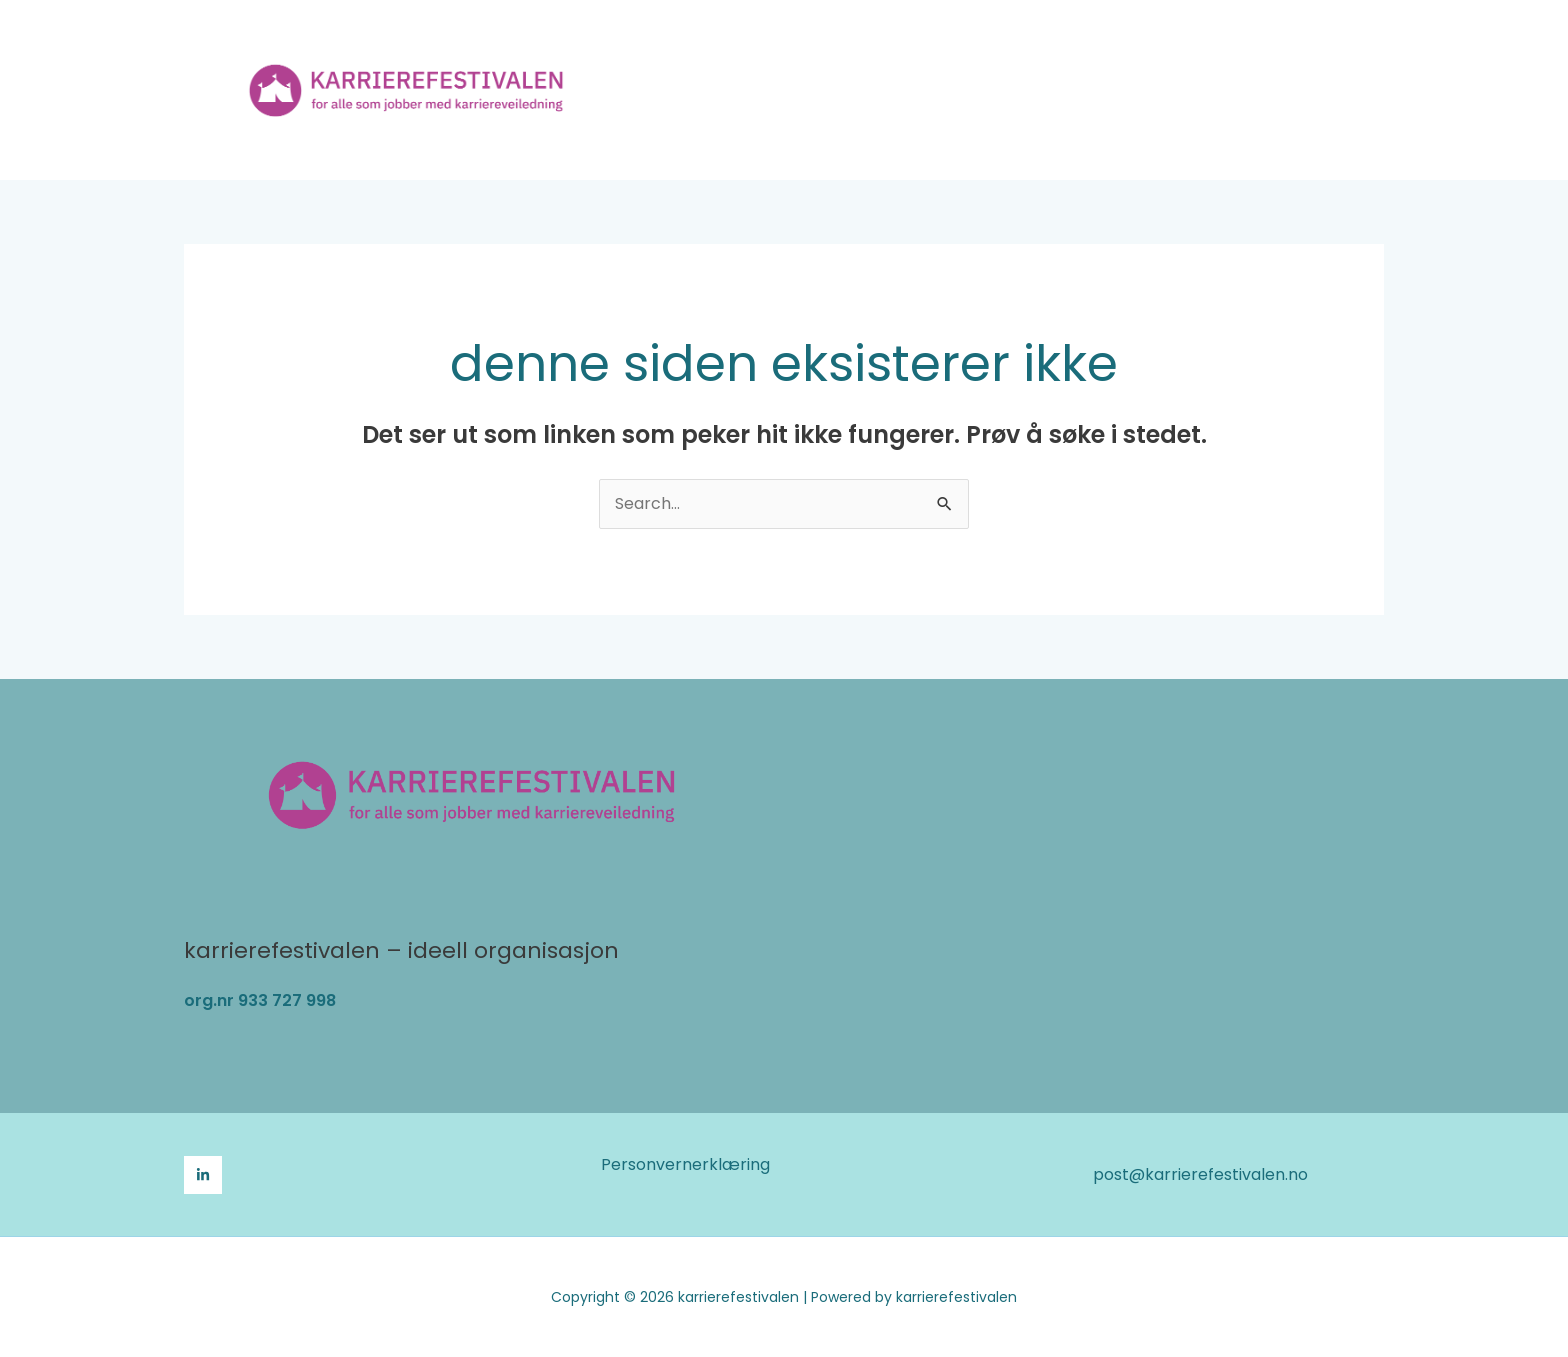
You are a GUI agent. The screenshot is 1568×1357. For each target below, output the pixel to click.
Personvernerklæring (685, 1164)
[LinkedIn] (203, 1175)
